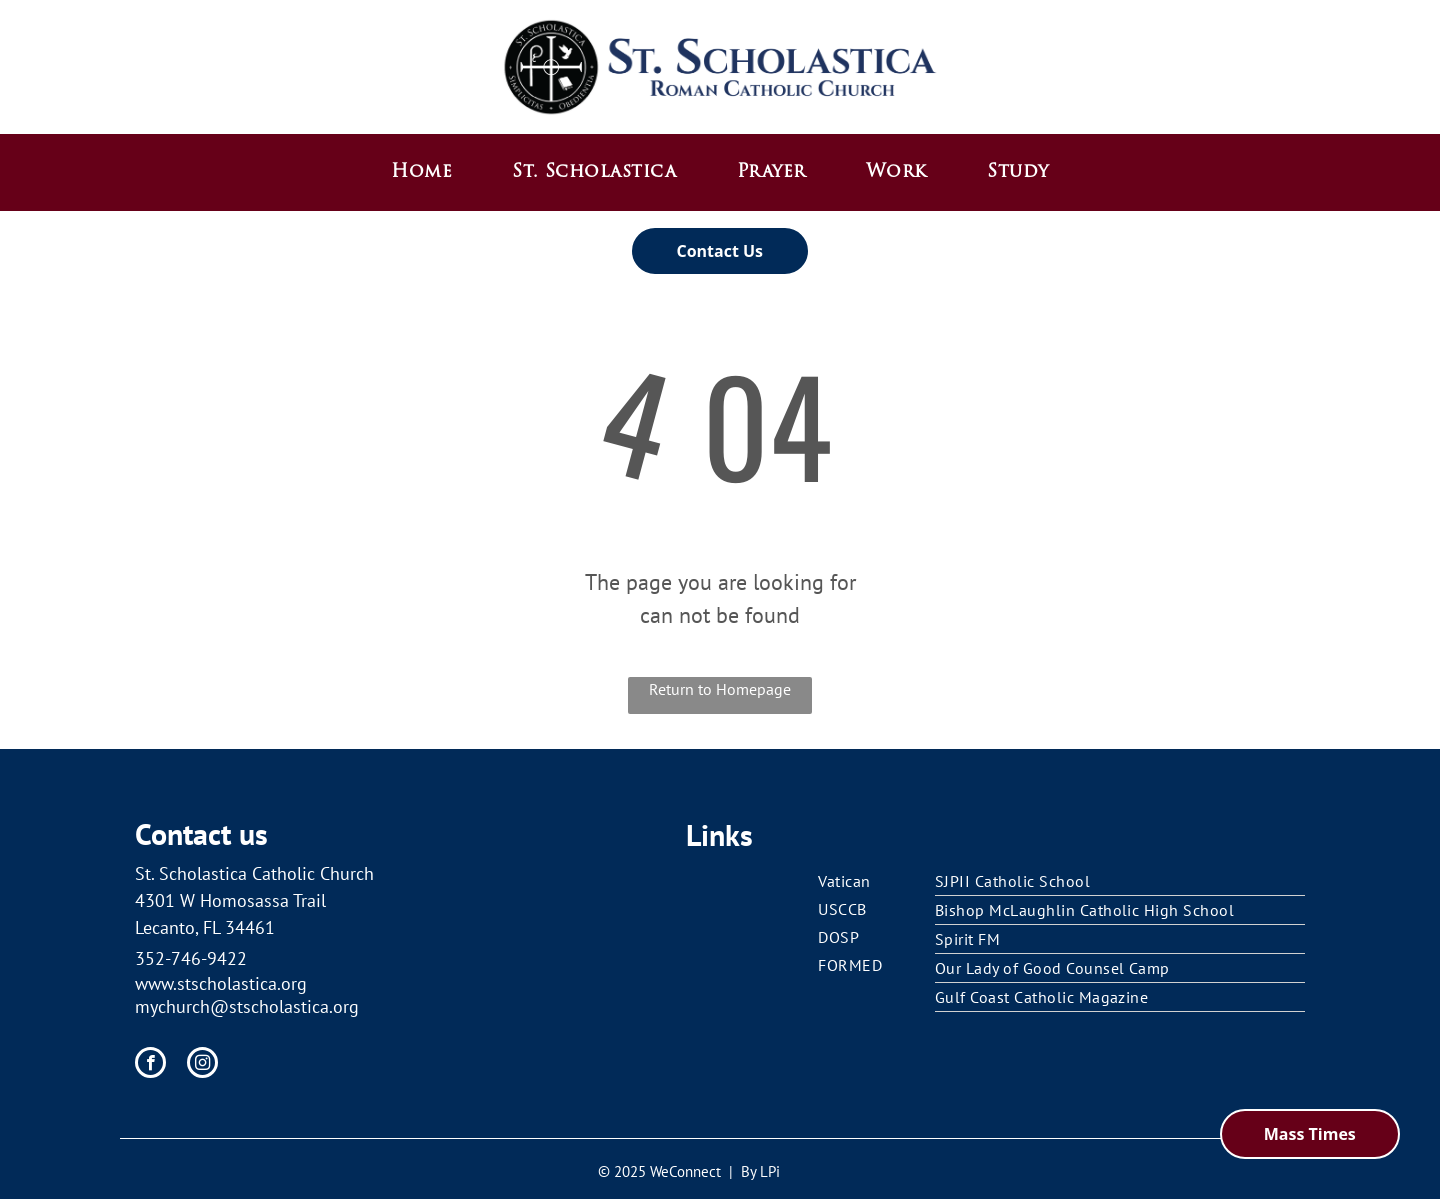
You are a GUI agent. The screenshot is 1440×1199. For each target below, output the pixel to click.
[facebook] (150, 1065)
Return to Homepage (720, 689)
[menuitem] (421, 172)
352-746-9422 (191, 958)
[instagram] (202, 1065)
